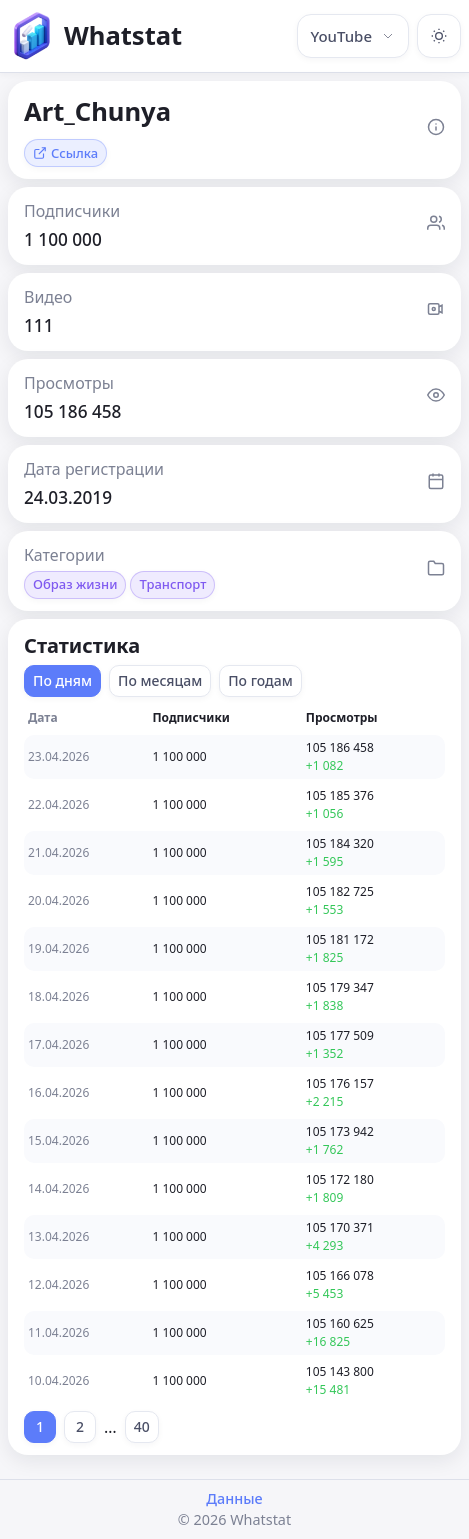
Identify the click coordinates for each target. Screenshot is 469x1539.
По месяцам (160, 680)
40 (142, 1426)
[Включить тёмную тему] (439, 36)
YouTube (353, 36)
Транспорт (172, 584)
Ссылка (65, 153)
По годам (260, 680)
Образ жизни (75, 584)
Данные (234, 1498)
